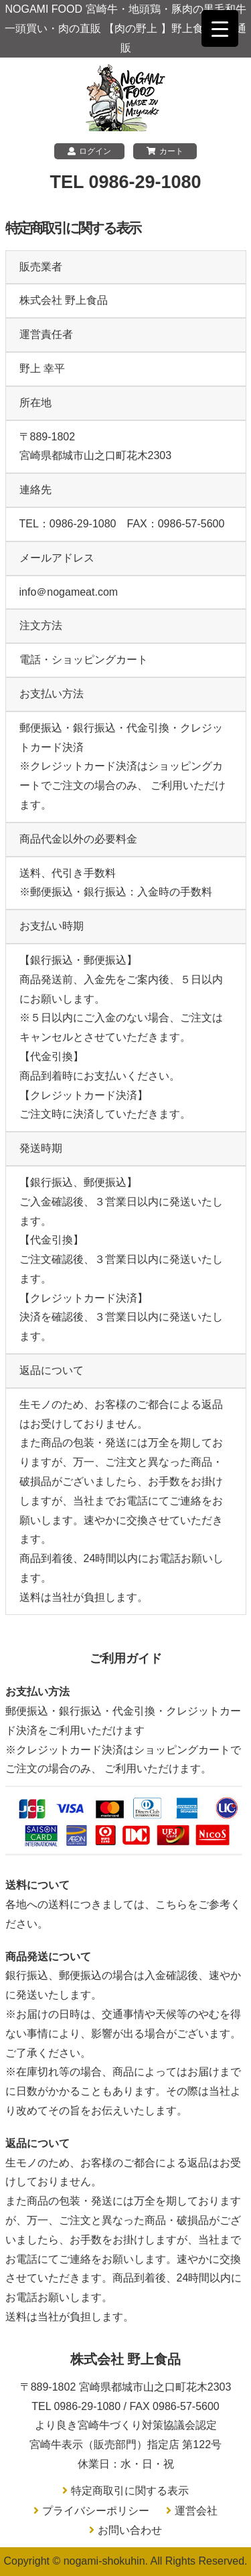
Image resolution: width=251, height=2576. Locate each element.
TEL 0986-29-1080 (125, 182)
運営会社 (196, 2510)
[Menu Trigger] (219, 28)
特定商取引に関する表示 (130, 2490)
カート (165, 151)
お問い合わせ (130, 2530)
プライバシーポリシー (95, 2510)
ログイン (89, 151)
